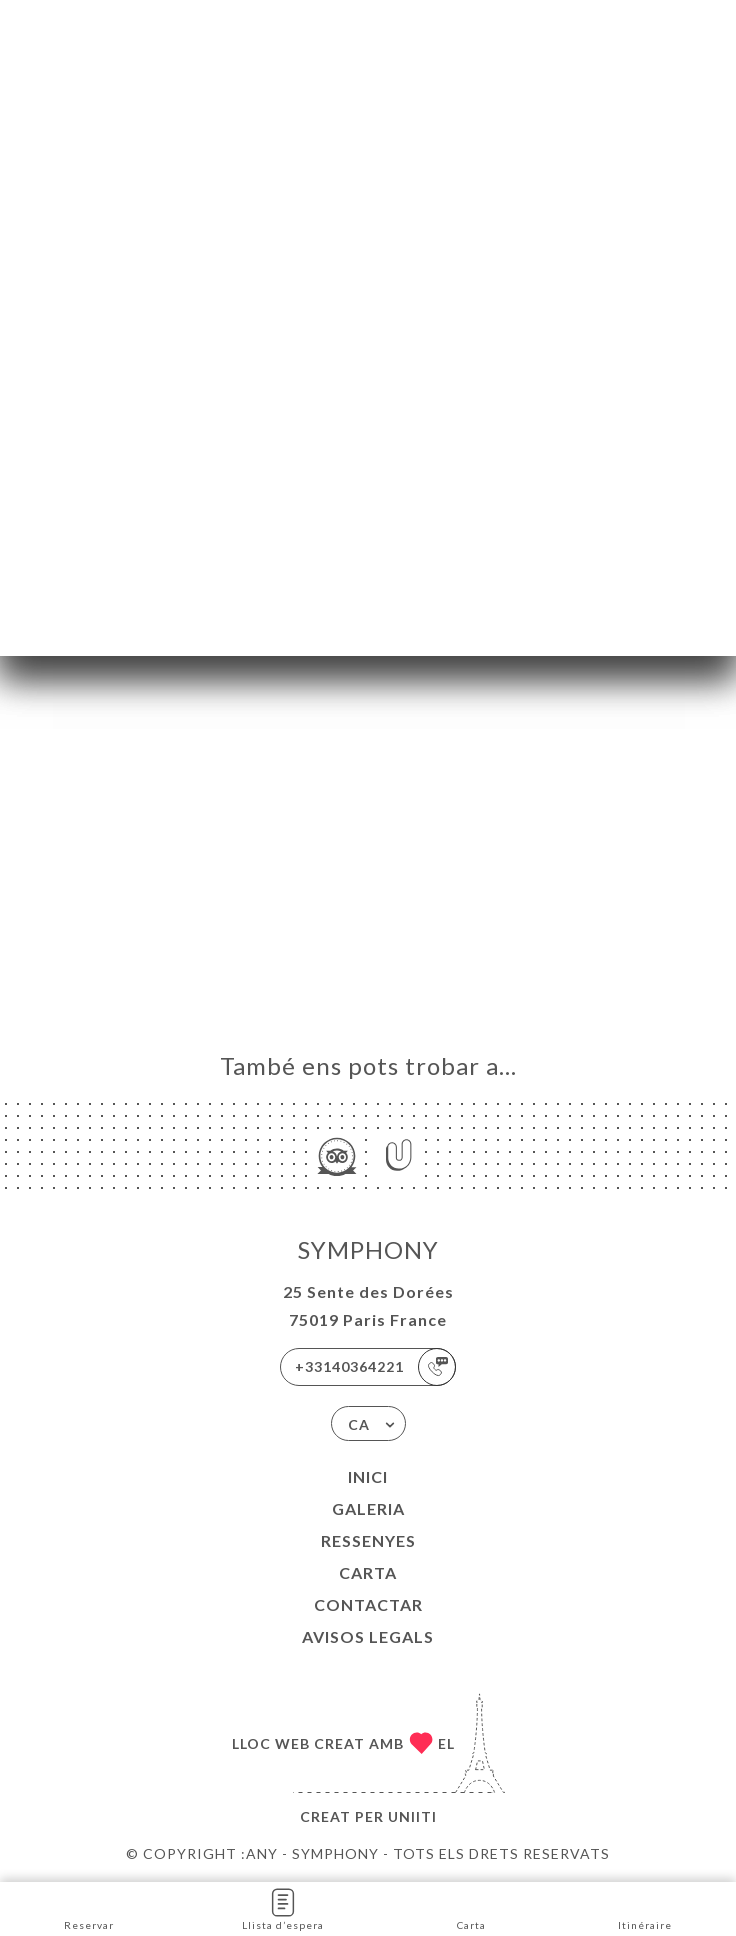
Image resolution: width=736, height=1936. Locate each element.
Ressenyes (368, 1540)
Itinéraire (645, 1907)
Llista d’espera (283, 1907)
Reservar (89, 1907)
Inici (368, 1476)
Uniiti (412, 1816)
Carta (368, 1572)
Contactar (368, 1604)
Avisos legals (368, 1636)
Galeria (368, 1508)
